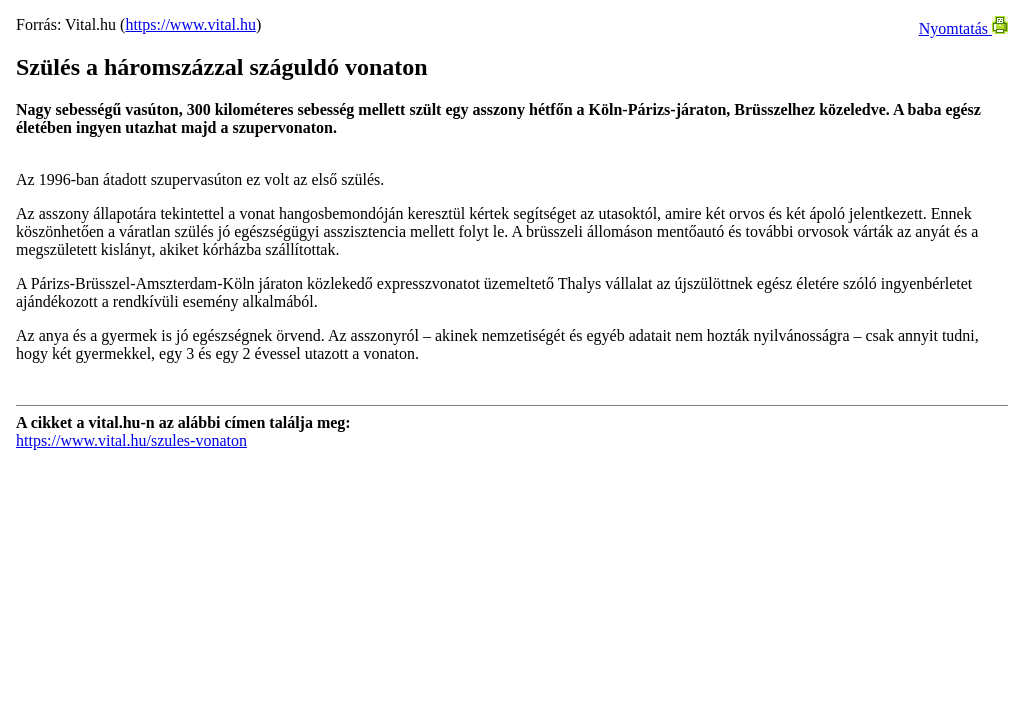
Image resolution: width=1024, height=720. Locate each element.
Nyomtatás (963, 28)
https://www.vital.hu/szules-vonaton (131, 440)
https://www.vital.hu (190, 24)
